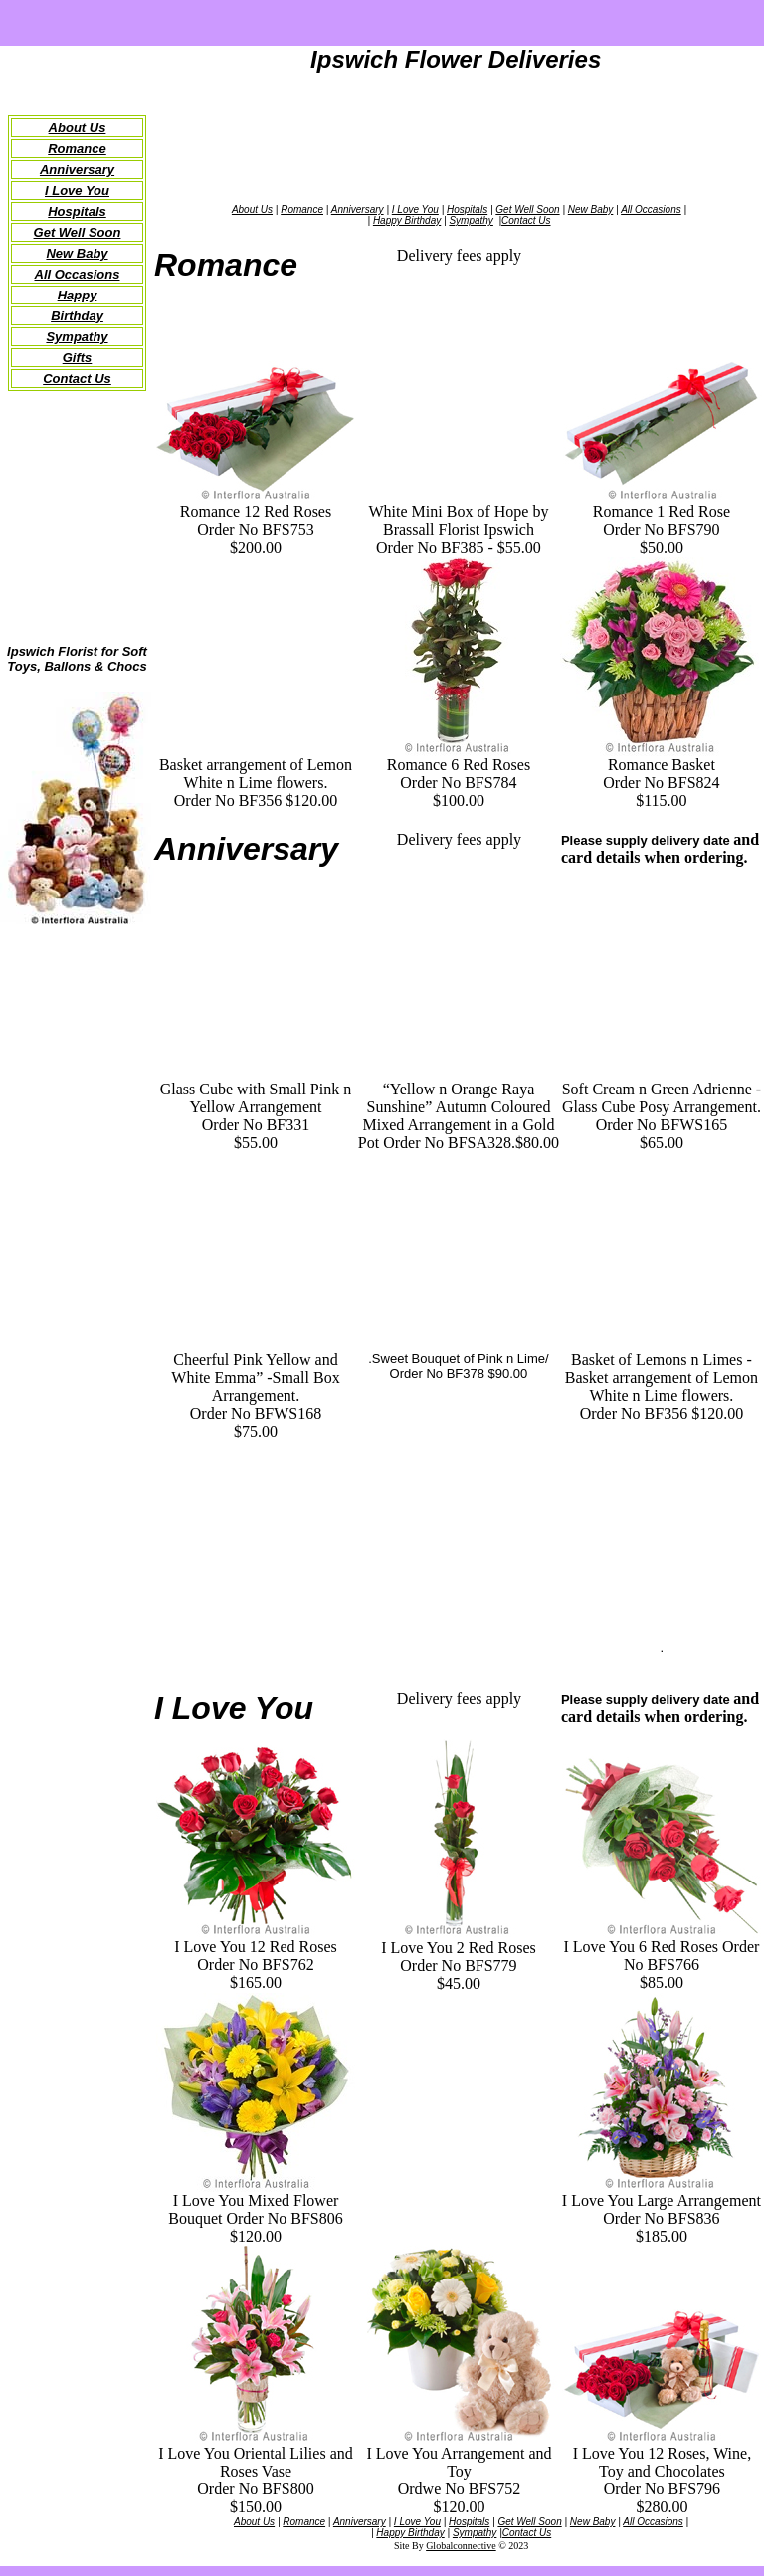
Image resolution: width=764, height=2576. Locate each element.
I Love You (77, 190)
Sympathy (76, 336)
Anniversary (77, 169)
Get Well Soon (527, 209)
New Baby (76, 253)
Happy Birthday (407, 220)
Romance (77, 148)
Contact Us (525, 220)
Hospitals (77, 211)
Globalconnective (461, 2545)
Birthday (77, 315)
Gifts (78, 357)
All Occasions (77, 274)
